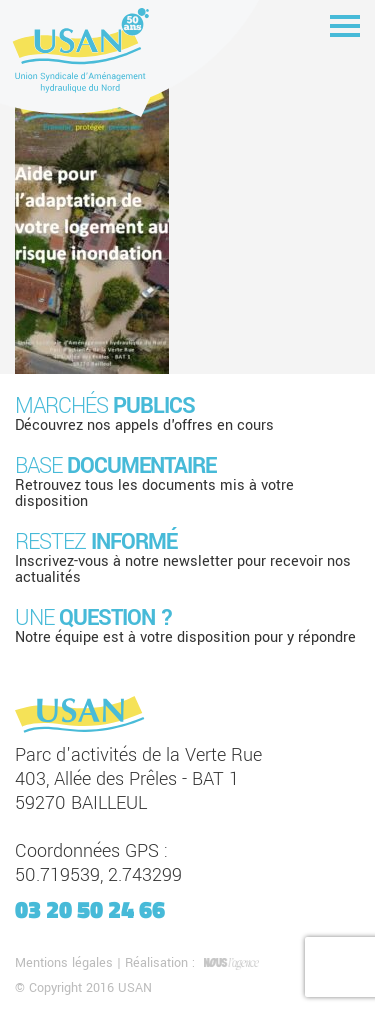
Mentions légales (64, 963)
